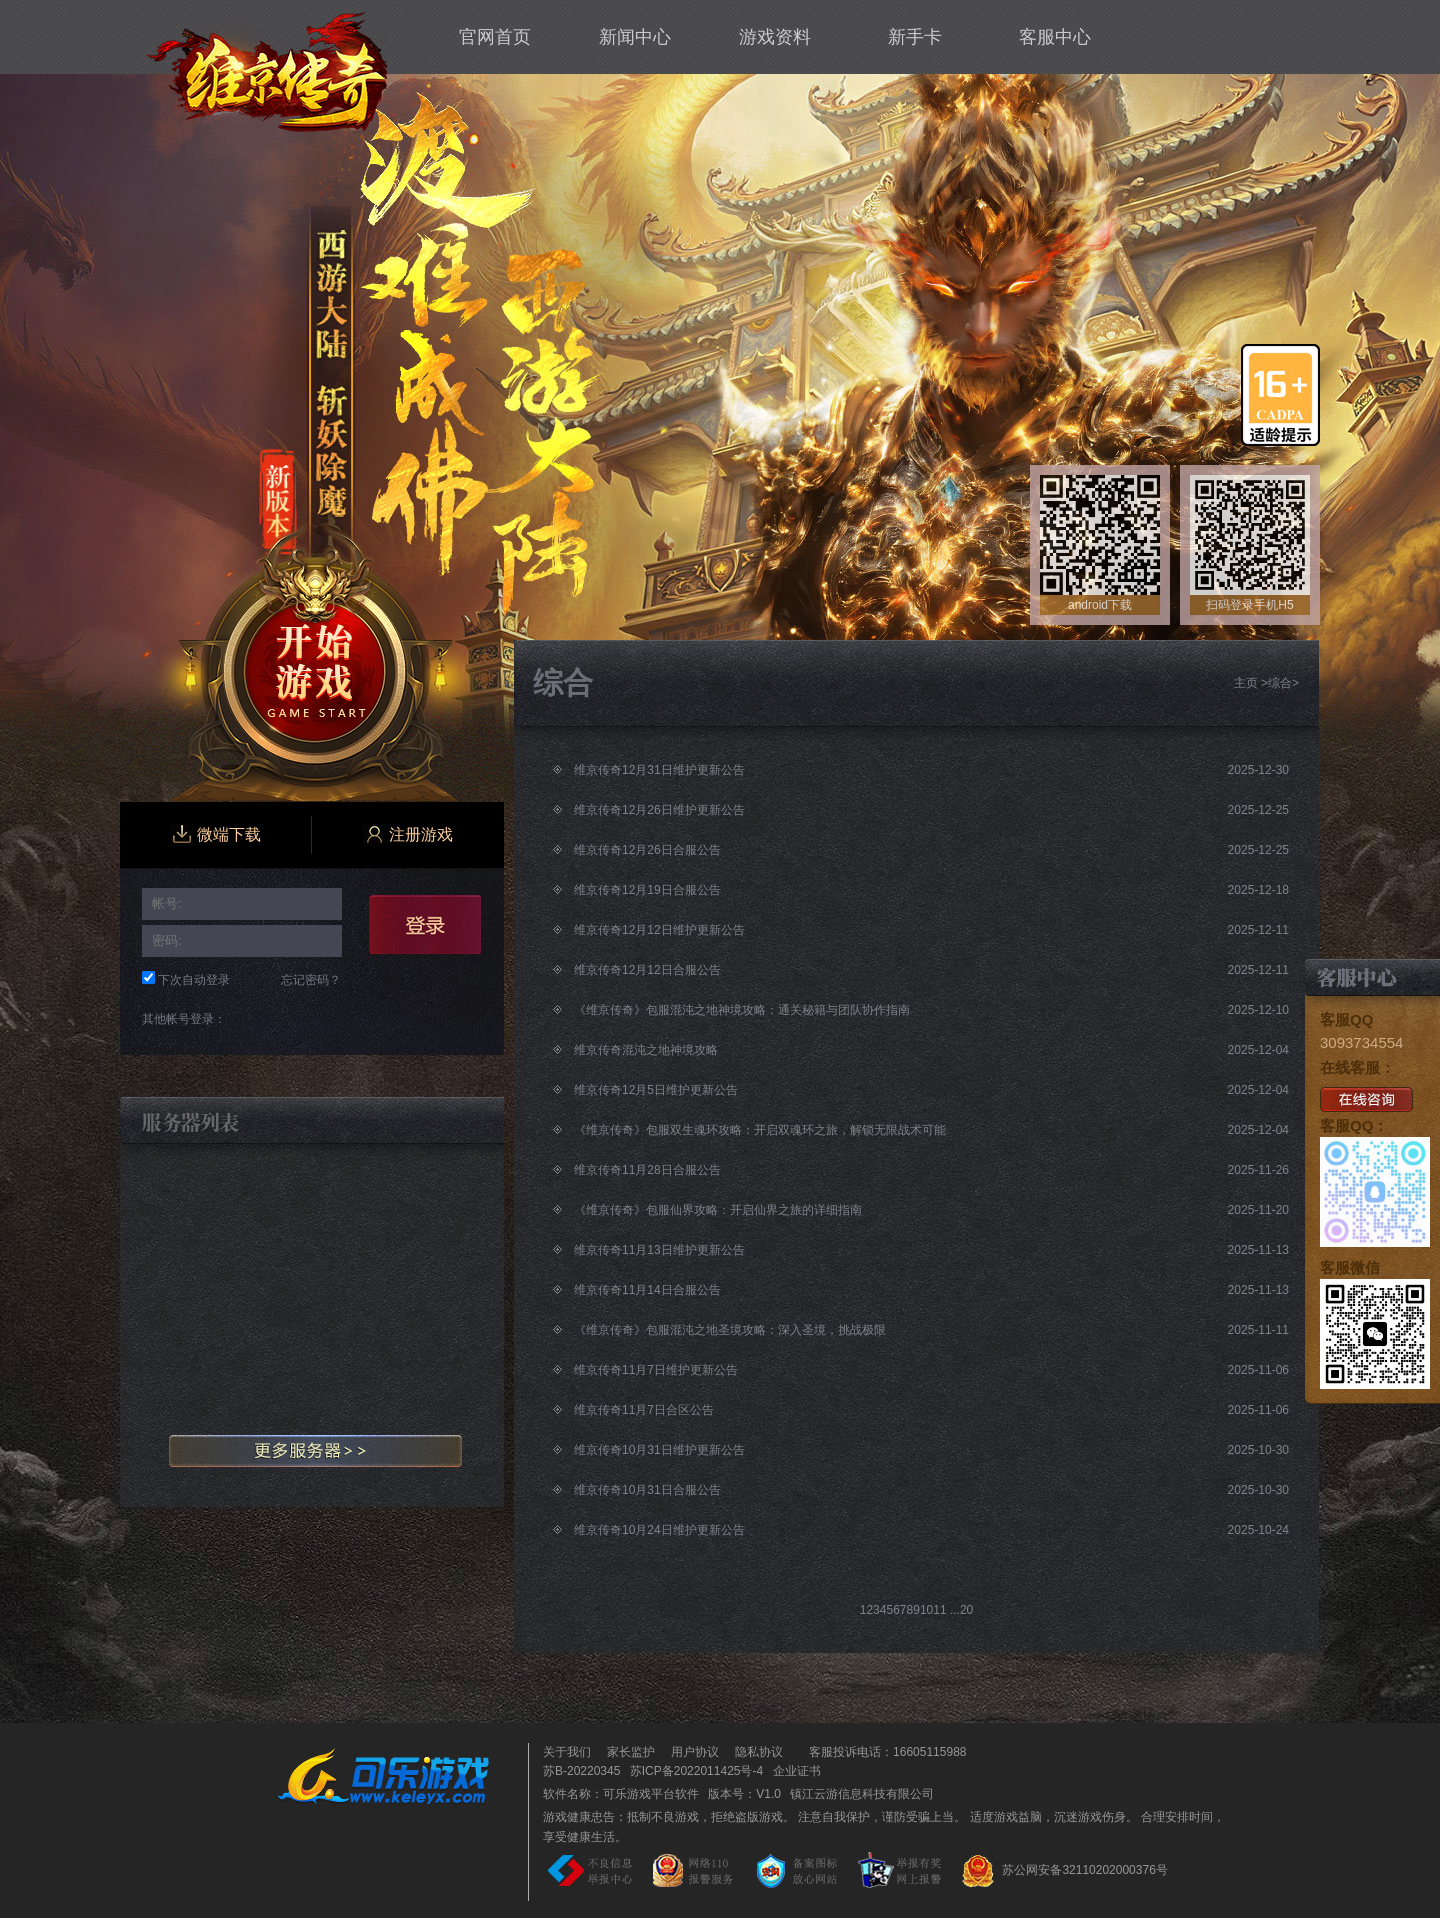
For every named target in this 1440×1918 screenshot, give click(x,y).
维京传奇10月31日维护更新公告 (659, 1450)
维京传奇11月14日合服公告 (647, 1290)
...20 (961, 1610)
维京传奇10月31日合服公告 (647, 1490)
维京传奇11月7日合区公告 (644, 1410)
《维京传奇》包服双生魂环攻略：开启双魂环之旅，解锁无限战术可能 (760, 1130)
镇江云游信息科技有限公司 (862, 1794)
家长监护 (631, 1752)
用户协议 (695, 1752)
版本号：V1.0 (744, 1794)
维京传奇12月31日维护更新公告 (659, 770)
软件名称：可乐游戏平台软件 (621, 1794)
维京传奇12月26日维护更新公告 (659, 810)
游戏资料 (775, 37)
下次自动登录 (194, 980)
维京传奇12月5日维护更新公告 (656, 1090)
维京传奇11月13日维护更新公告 (659, 1250)
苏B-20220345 (581, 1771)
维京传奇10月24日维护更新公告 (659, 1530)
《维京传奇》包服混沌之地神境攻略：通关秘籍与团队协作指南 (742, 1010)
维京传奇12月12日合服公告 (647, 970)
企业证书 (797, 1771)
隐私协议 (759, 1752)
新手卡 (915, 37)
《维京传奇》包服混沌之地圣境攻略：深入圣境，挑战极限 (730, 1330)
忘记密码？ (311, 980)
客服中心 (1055, 37)
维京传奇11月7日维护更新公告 (656, 1370)
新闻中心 (635, 37)
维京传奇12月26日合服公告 (647, 850)
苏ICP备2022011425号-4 (696, 1771)
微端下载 (216, 835)
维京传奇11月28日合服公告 (647, 1170)
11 (939, 1610)
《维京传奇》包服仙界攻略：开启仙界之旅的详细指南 (718, 1210)
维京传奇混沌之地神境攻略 (646, 1050)
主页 (1246, 683)
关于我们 (567, 1752)
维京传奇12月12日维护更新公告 (659, 930)
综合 (1280, 683)
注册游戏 (408, 835)
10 (926, 1610)
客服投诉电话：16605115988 (882, 1752)
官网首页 (495, 37)
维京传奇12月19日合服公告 (647, 890)
